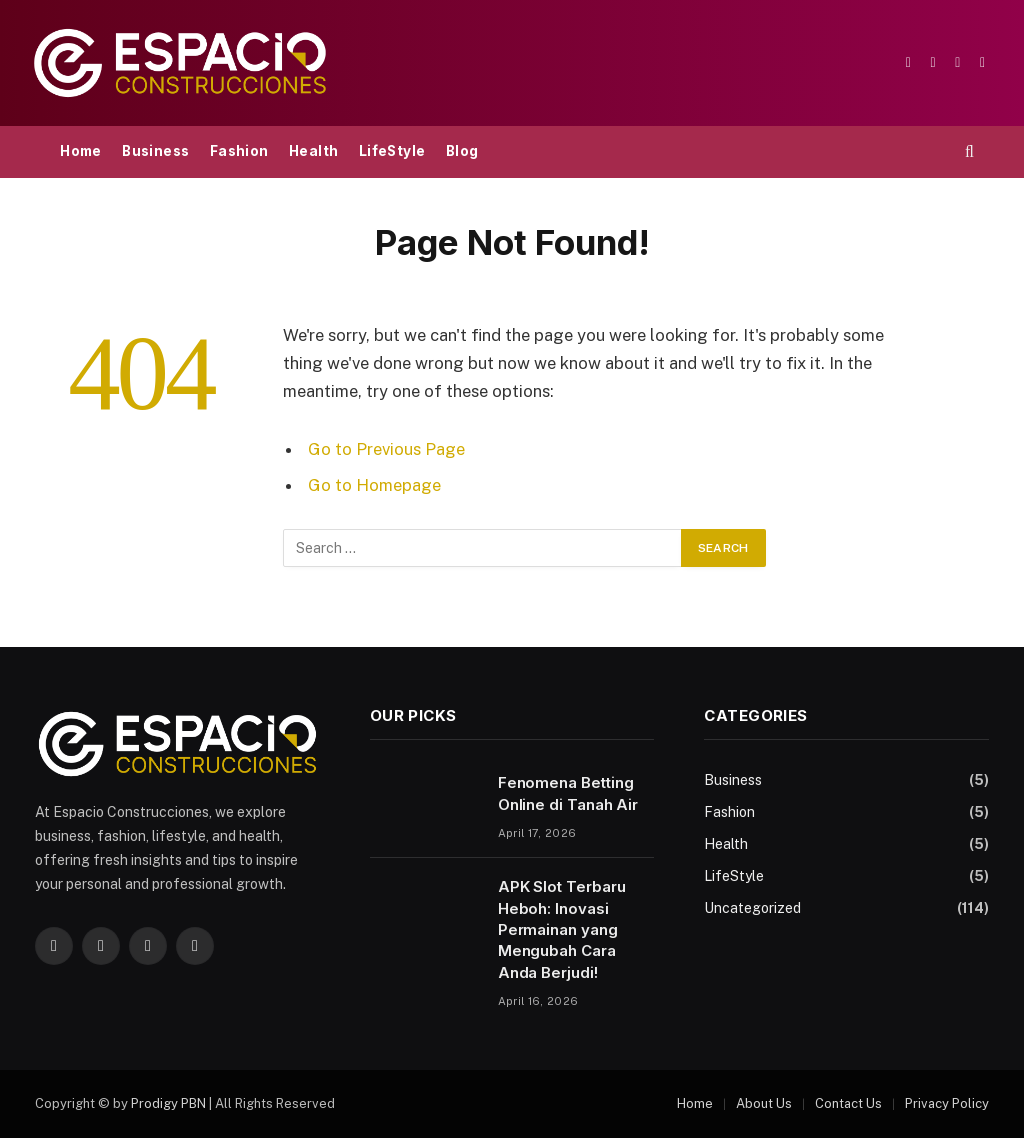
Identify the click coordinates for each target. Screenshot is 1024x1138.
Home (81, 151)
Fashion (239, 151)
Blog (462, 151)
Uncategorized (752, 908)
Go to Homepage (374, 485)
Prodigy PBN (168, 1103)
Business (155, 151)
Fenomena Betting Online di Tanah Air (568, 793)
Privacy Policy (947, 1103)
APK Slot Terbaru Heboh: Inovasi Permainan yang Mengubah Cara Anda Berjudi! (562, 929)
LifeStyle (392, 151)
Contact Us (848, 1103)
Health (313, 151)
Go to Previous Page (386, 449)
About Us (764, 1103)
